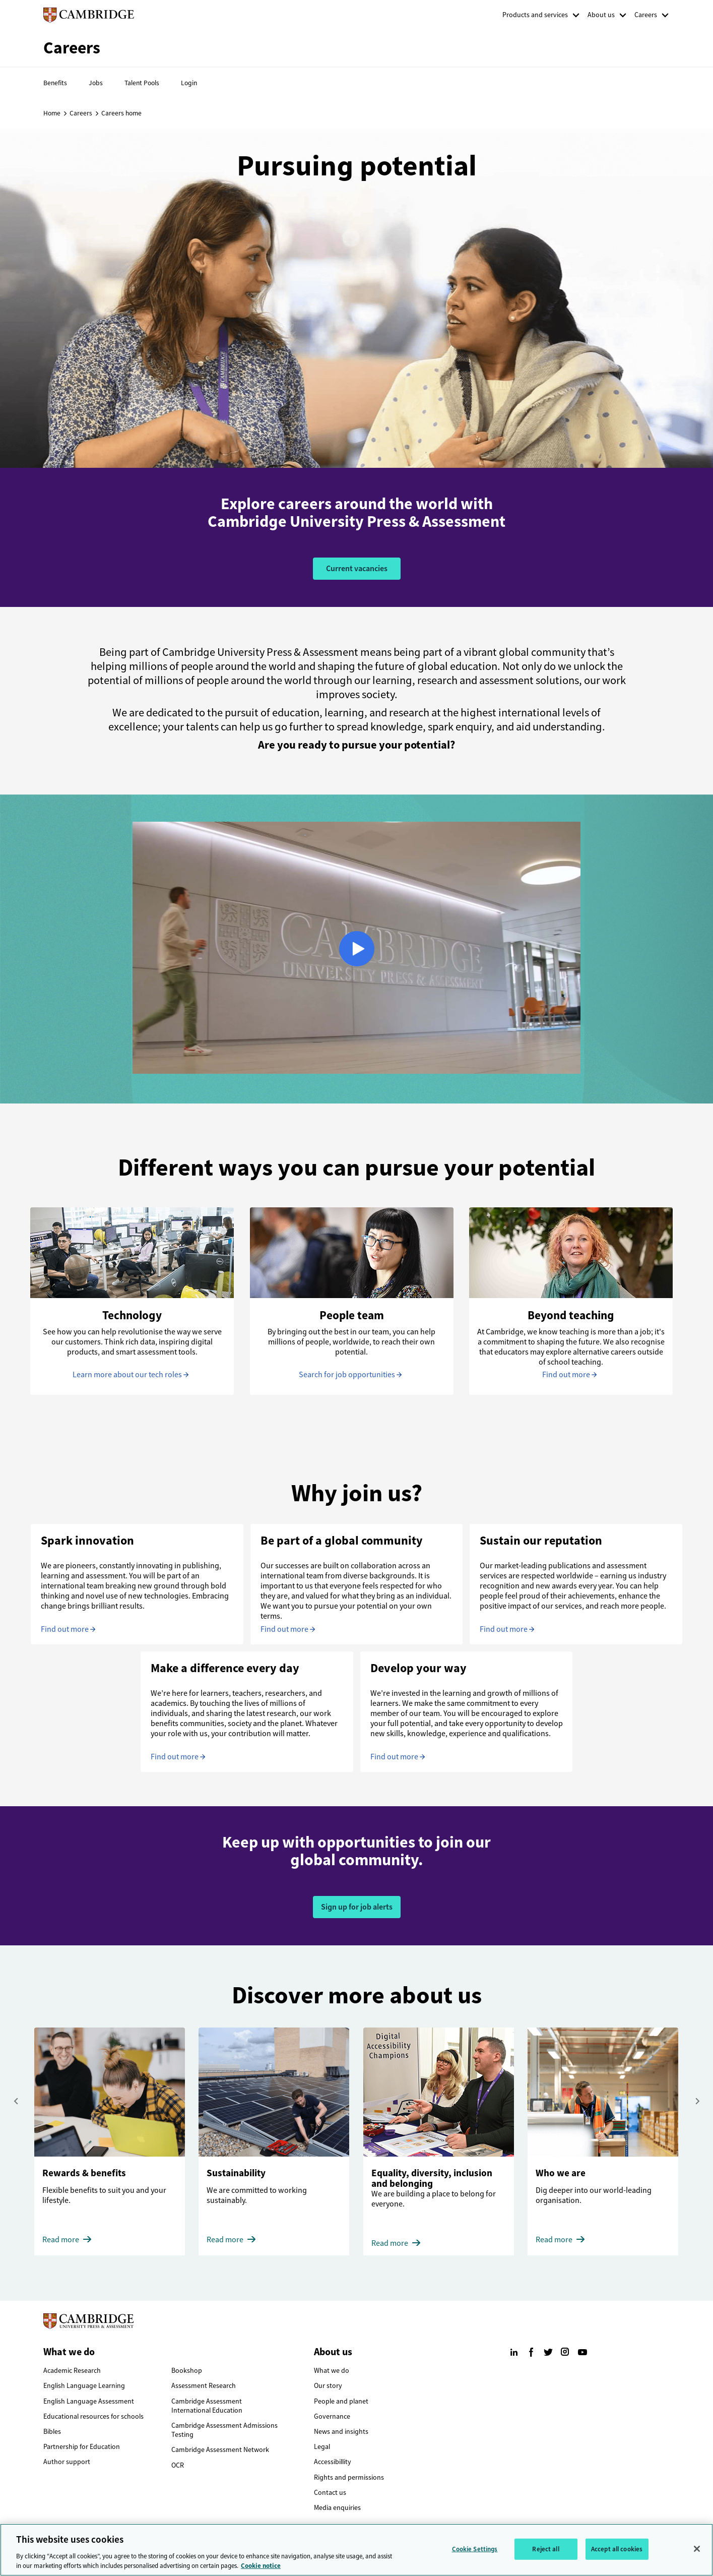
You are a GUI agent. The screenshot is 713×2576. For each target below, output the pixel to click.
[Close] (697, 2549)
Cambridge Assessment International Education (206, 2406)
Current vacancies (356, 568)
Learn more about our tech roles (127, 1374)
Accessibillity (332, 2462)
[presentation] (16, 2101)
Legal (322, 2446)
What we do (331, 2370)
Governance (332, 2416)
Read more (60, 2239)
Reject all (545, 2549)
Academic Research (72, 2370)
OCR (177, 2465)
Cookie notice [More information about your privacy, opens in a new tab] (261, 2565)
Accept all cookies (616, 2549)
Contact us (330, 2492)
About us (601, 15)
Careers (645, 15)
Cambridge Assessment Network (220, 2449)
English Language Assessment (88, 2401)
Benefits (55, 83)
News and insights (341, 2431)
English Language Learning (84, 2385)
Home (51, 113)
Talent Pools (141, 83)
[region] (356, 2550)
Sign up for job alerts (357, 1907)
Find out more (566, 1374)
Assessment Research (203, 2385)
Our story (328, 2385)
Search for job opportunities (347, 1374)
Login (189, 83)
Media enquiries (337, 2507)
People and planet (341, 2401)
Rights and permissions (349, 2477)
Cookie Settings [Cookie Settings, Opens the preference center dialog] (475, 2549)
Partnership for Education (81, 2446)
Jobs (96, 83)
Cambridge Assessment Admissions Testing (224, 2430)
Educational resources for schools (93, 2416)
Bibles (52, 2431)
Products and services (535, 15)
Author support (66, 2462)
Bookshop (186, 2370)
